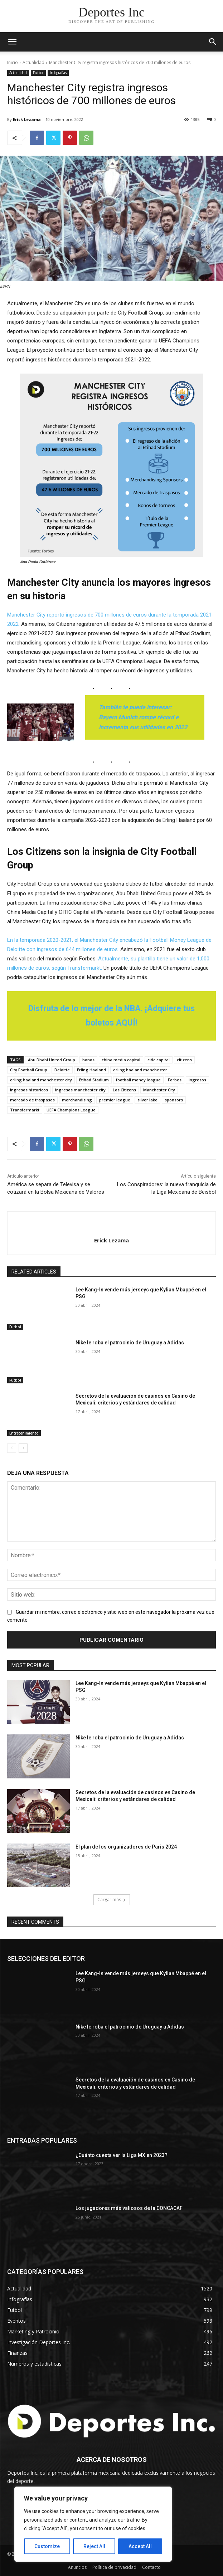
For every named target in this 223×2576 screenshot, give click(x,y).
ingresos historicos (29, 1089)
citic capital (158, 1059)
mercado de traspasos (32, 1099)
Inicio (12, 62)
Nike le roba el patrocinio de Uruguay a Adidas (130, 1342)
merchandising (77, 1099)
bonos (88, 1059)
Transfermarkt (24, 1109)
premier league (114, 1099)
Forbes (174, 1079)
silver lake (147, 1099)
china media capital (121, 1059)
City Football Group (28, 1069)
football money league (138, 1079)
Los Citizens (124, 1089)
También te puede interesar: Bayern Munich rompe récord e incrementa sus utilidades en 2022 (143, 717)
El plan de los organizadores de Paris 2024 (126, 1847)
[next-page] (23, 1448)
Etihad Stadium (94, 1079)
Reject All (94, 2546)
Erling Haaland (91, 1069)
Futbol (38, 73)
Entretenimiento (24, 1433)
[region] (93, 2524)
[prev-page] (11, 1448)
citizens (184, 1059)
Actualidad (33, 62)
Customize (47, 2546)
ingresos (197, 1079)
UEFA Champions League (71, 1109)
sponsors (174, 1099)
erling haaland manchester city (41, 1079)
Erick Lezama (27, 119)
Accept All (140, 2546)
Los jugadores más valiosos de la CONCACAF (129, 2208)
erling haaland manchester (140, 1069)
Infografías (58, 73)
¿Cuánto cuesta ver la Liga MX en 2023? (122, 2155)
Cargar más (111, 1899)
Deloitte (62, 1069)
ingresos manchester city (80, 1089)
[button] (213, 42)
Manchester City (159, 1089)
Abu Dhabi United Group (51, 1059)
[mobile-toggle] (12, 42)
